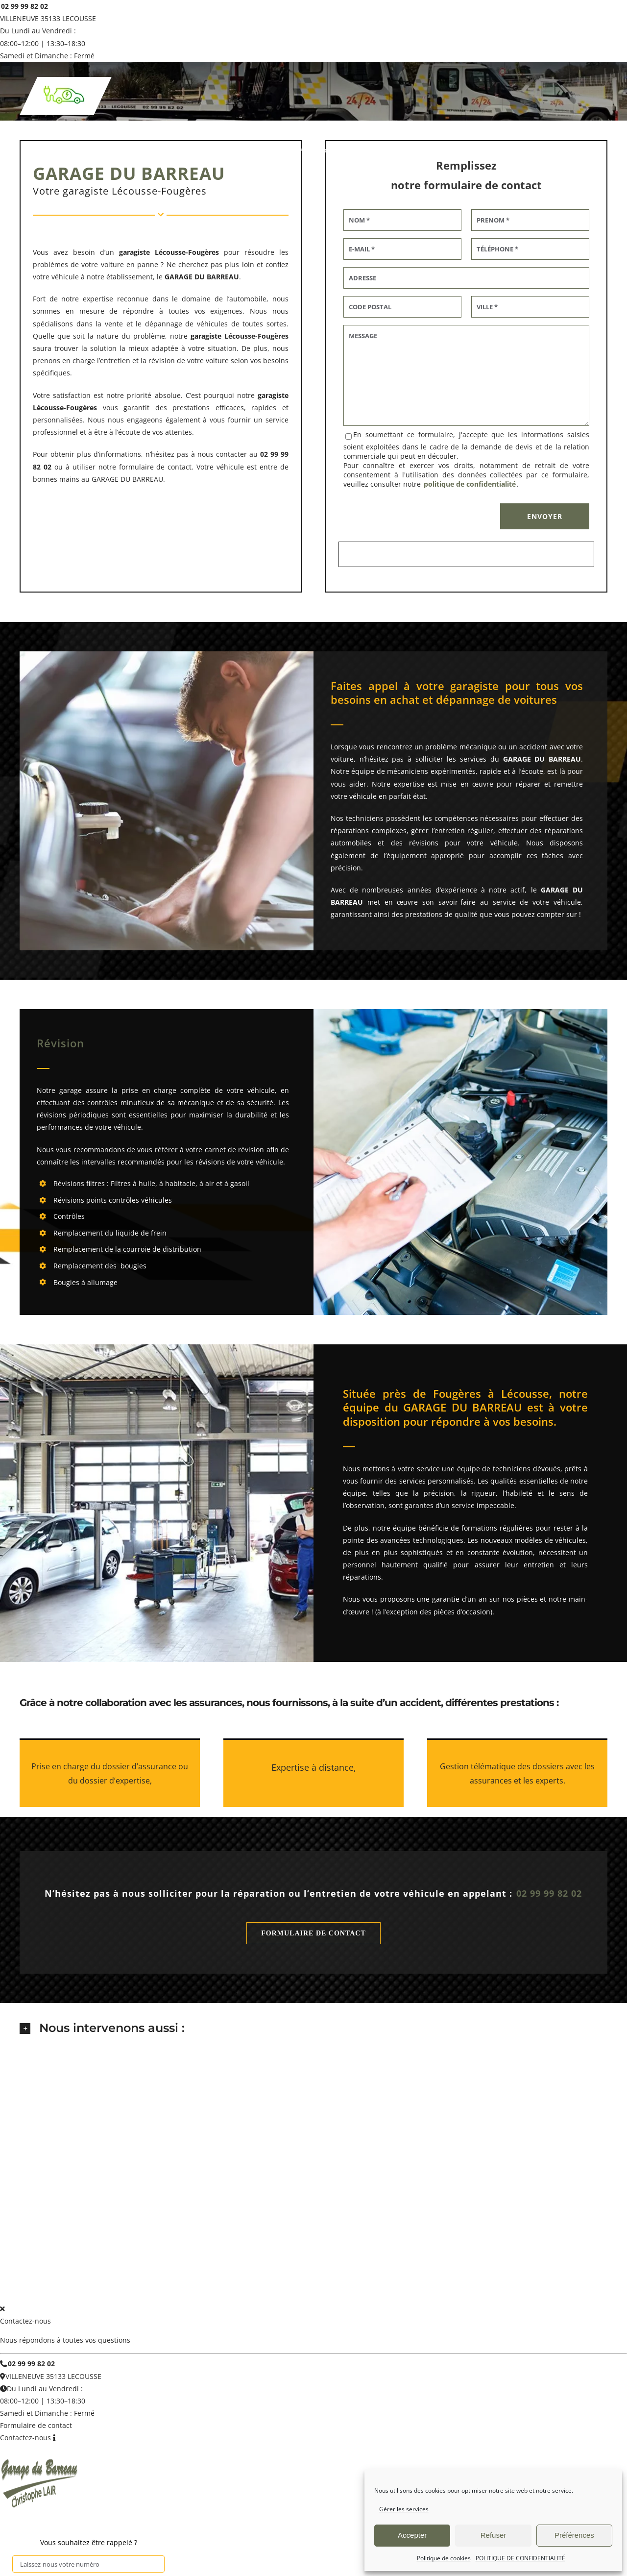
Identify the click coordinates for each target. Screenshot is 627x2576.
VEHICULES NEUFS (493, 2237)
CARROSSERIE (308, 2237)
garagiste (206, 336)
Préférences (574, 2535)
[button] (313, 2028)
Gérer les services (404, 2509)
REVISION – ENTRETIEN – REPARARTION (227, 2237)
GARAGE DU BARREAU (160, 2274)
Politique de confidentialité (331, 2274)
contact (557, 2237)
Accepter (412, 2535)
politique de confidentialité (470, 484)
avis (533, 2237)
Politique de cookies (444, 2558)
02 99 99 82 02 (24, 6)
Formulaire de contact (36, 2420)
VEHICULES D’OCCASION (369, 2237)
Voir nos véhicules (435, 2237)
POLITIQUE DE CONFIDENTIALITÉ (520, 2558)
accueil (69, 2237)
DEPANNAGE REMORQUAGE (127, 2237)
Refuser (493, 2535)
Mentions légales (237, 2274)
